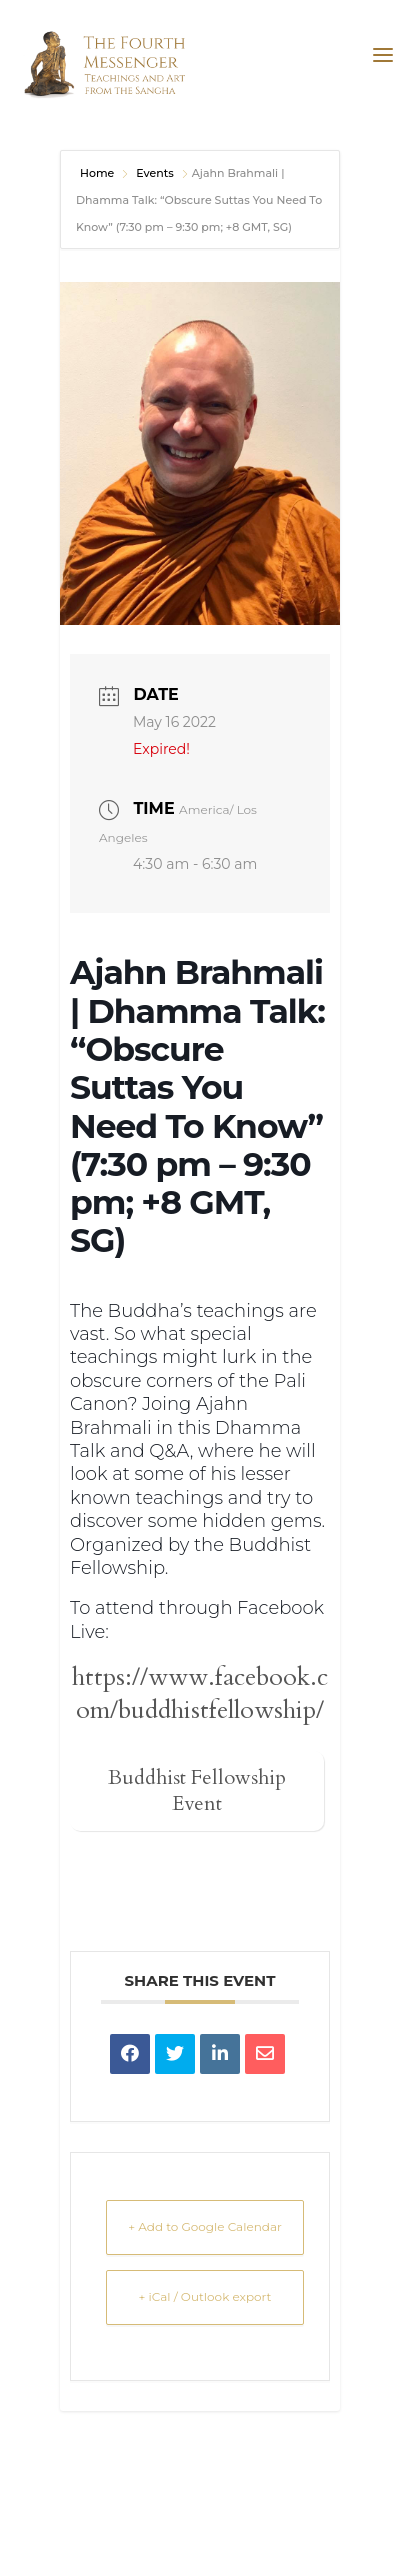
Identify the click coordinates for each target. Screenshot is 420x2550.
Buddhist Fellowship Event (197, 1790)
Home (98, 173)
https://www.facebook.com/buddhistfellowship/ (200, 1693)
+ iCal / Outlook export (205, 2296)
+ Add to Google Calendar (205, 2226)
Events (155, 173)
